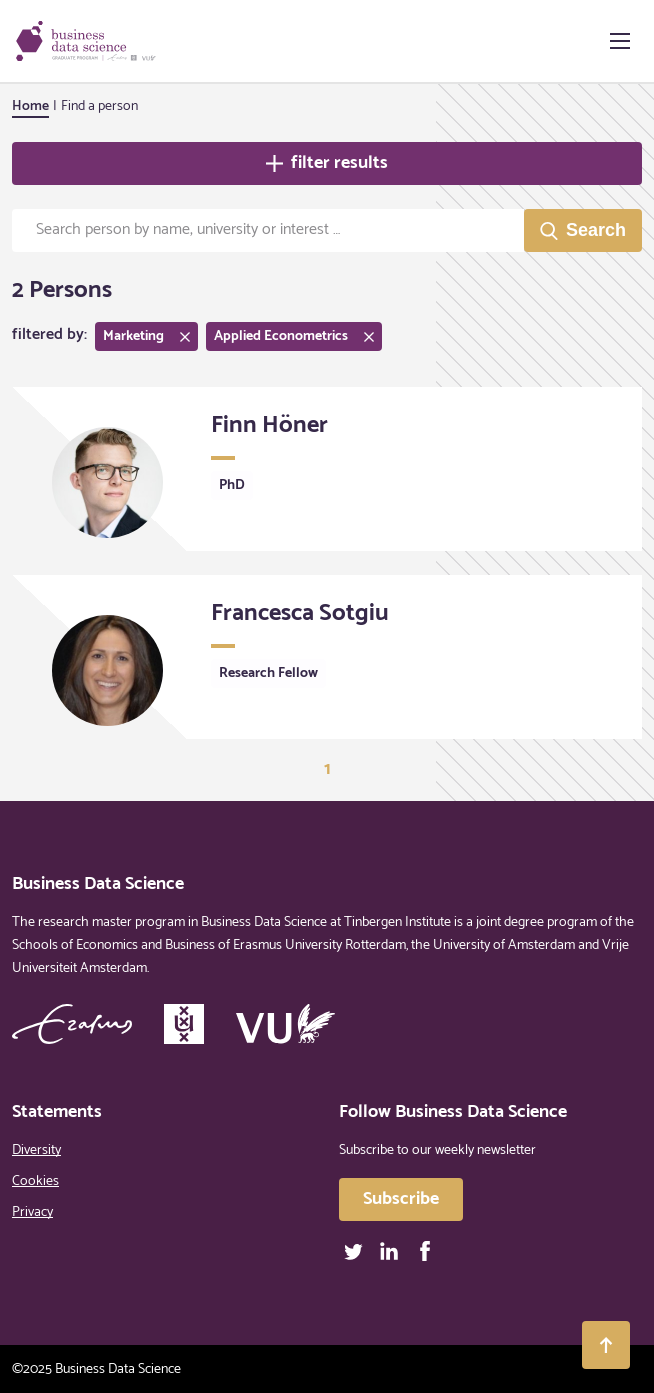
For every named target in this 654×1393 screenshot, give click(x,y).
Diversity (36, 1150)
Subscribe (401, 1199)
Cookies (35, 1181)
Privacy (32, 1212)
